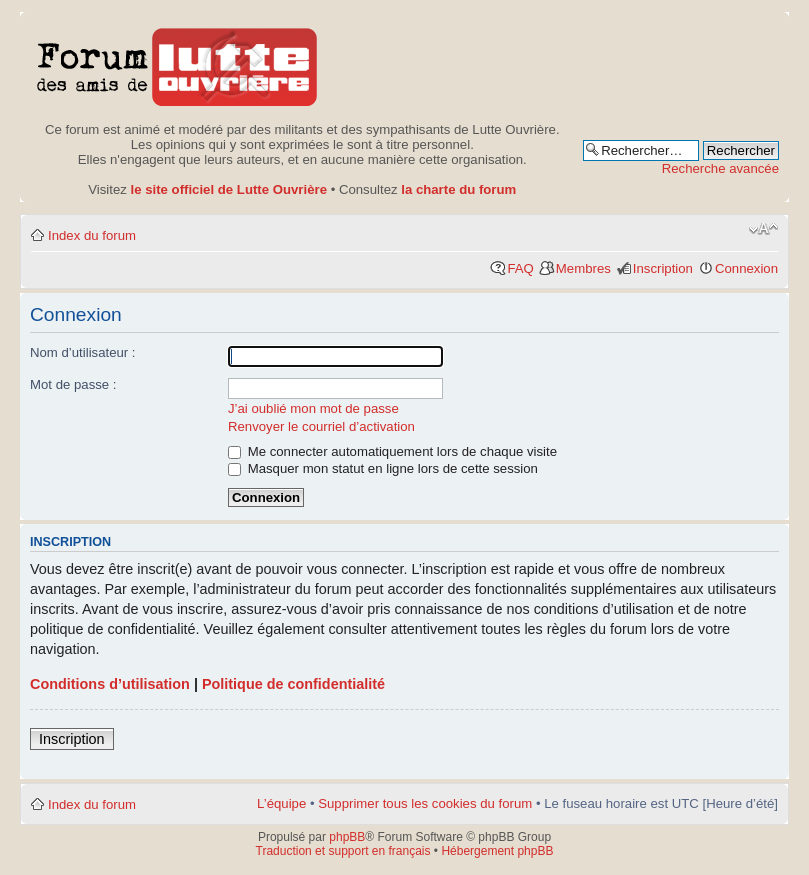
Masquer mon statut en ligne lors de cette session (383, 468)
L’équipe (281, 803)
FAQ (520, 268)
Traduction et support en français (343, 851)
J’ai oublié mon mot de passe (313, 408)
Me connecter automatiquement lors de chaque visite (392, 451)
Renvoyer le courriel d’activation (321, 426)
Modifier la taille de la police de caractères (763, 229)
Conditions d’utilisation (110, 684)
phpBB (347, 837)
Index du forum (92, 235)
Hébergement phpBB (497, 851)
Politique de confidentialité (293, 684)
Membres (583, 268)
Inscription (663, 268)
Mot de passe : (73, 384)
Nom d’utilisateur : (83, 352)
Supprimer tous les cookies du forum (425, 803)
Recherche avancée (720, 168)
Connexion (746, 268)
